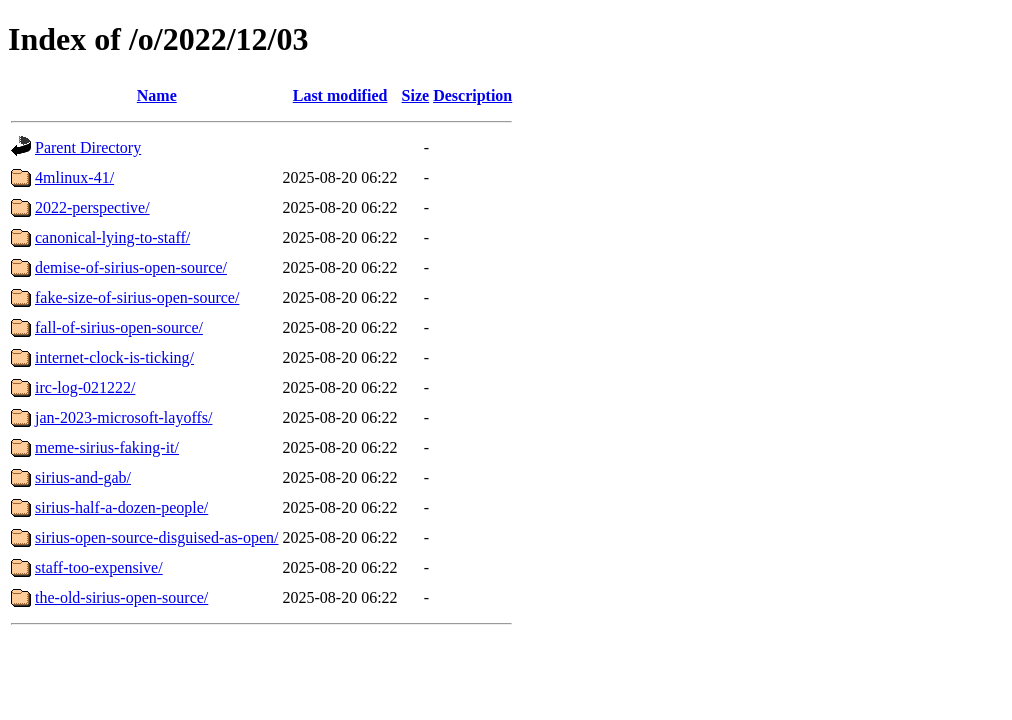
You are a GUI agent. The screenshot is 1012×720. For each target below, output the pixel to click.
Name (157, 95)
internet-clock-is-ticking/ (114, 357)
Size (416, 95)
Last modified (340, 95)
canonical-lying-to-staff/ (112, 237)
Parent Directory (88, 147)
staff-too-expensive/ (99, 567)
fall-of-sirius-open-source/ (119, 327)
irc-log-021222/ (85, 387)
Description (472, 95)
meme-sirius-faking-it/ (107, 447)
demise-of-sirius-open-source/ (131, 267)
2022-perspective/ (92, 207)
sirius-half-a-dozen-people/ (121, 507)
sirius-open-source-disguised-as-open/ (157, 537)
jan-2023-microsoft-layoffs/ (123, 417)
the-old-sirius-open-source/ (121, 597)
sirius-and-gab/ (83, 477)
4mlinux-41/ (74, 177)
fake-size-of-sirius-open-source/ (137, 297)
